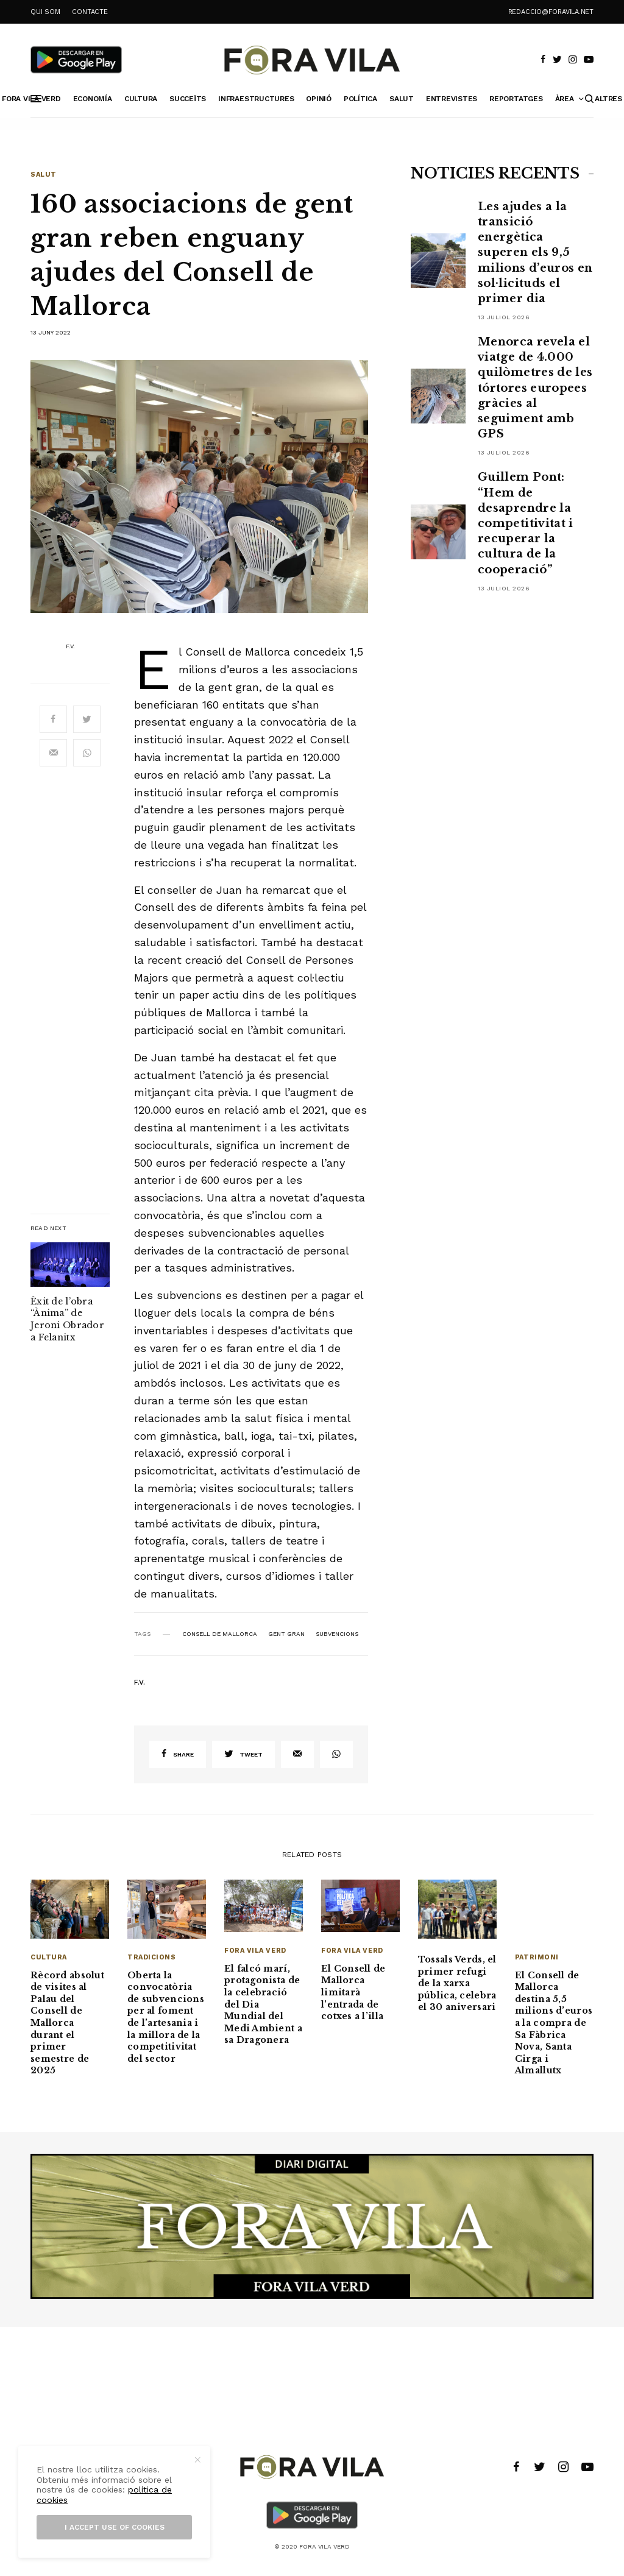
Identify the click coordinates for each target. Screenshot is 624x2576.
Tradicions (151, 1957)
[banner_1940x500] (312, 2226)
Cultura (48, 1957)
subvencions (337, 1634)
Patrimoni (537, 1957)
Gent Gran (286, 1634)
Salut (43, 174)
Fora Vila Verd (255, 1951)
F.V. (70, 646)
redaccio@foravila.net (551, 12)
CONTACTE (89, 12)
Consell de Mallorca (219, 1634)
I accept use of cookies (115, 2527)
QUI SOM (45, 12)
